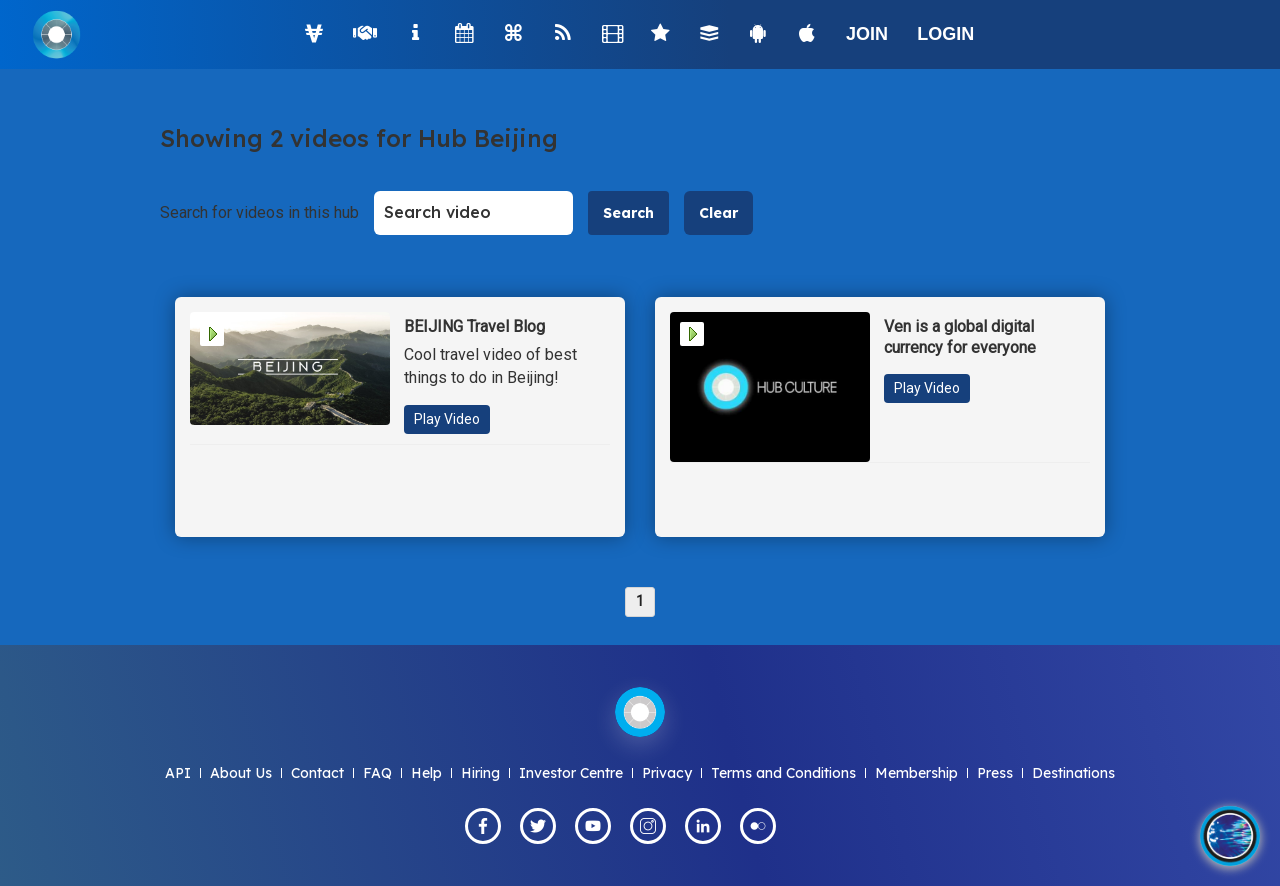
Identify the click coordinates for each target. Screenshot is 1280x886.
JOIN (867, 34)
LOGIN (945, 34)
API (178, 773)
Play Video (447, 419)
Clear (718, 213)
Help (426, 773)
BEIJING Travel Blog (474, 326)
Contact (317, 773)
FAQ (377, 773)
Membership (916, 773)
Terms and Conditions (783, 773)
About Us (241, 773)
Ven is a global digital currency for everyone (960, 337)
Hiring (480, 773)
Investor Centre (571, 773)
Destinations (1073, 773)
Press (995, 773)
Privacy (667, 773)
